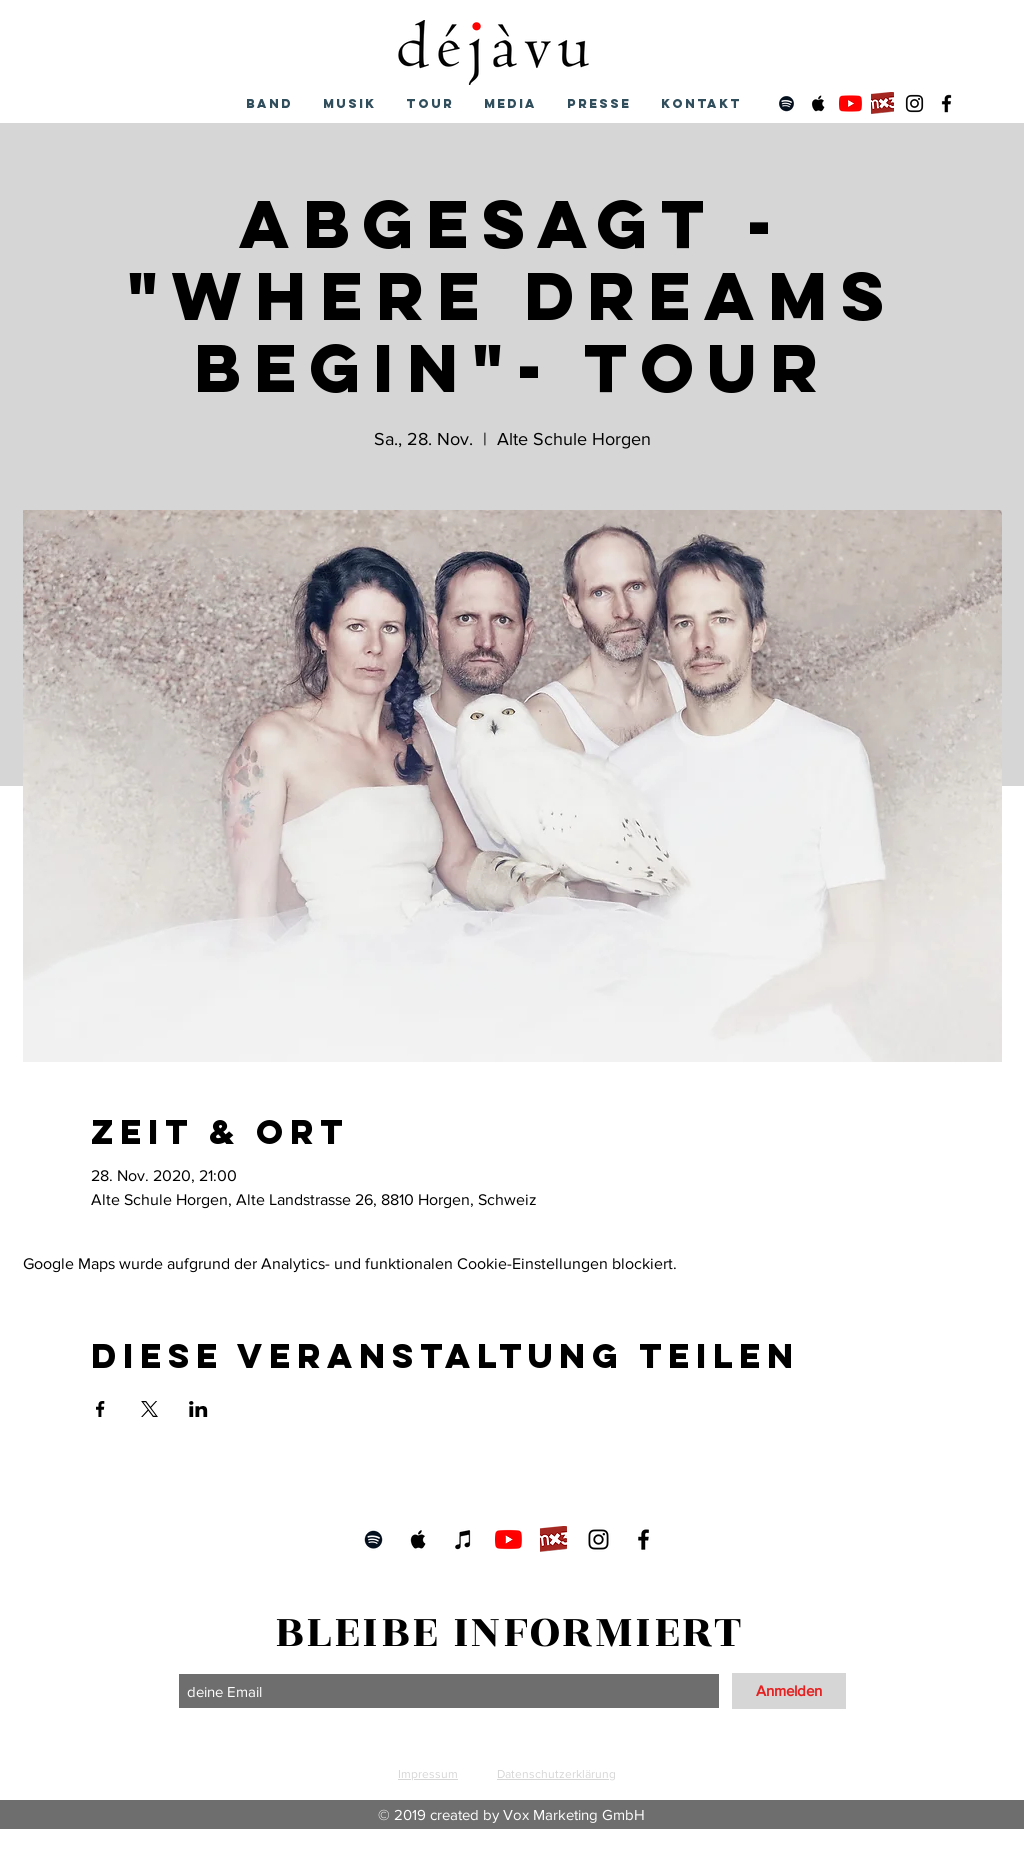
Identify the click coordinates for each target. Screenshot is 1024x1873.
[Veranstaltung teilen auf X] (149, 1409)
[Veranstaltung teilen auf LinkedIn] (198, 1409)
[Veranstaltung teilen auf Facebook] (100, 1409)
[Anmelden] (789, 1691)
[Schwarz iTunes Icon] (463, 1539)
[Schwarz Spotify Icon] (786, 103)
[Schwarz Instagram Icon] (914, 103)
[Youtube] (850, 103)
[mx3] (882, 103)
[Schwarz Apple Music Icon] (818, 103)
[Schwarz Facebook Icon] (946, 103)
